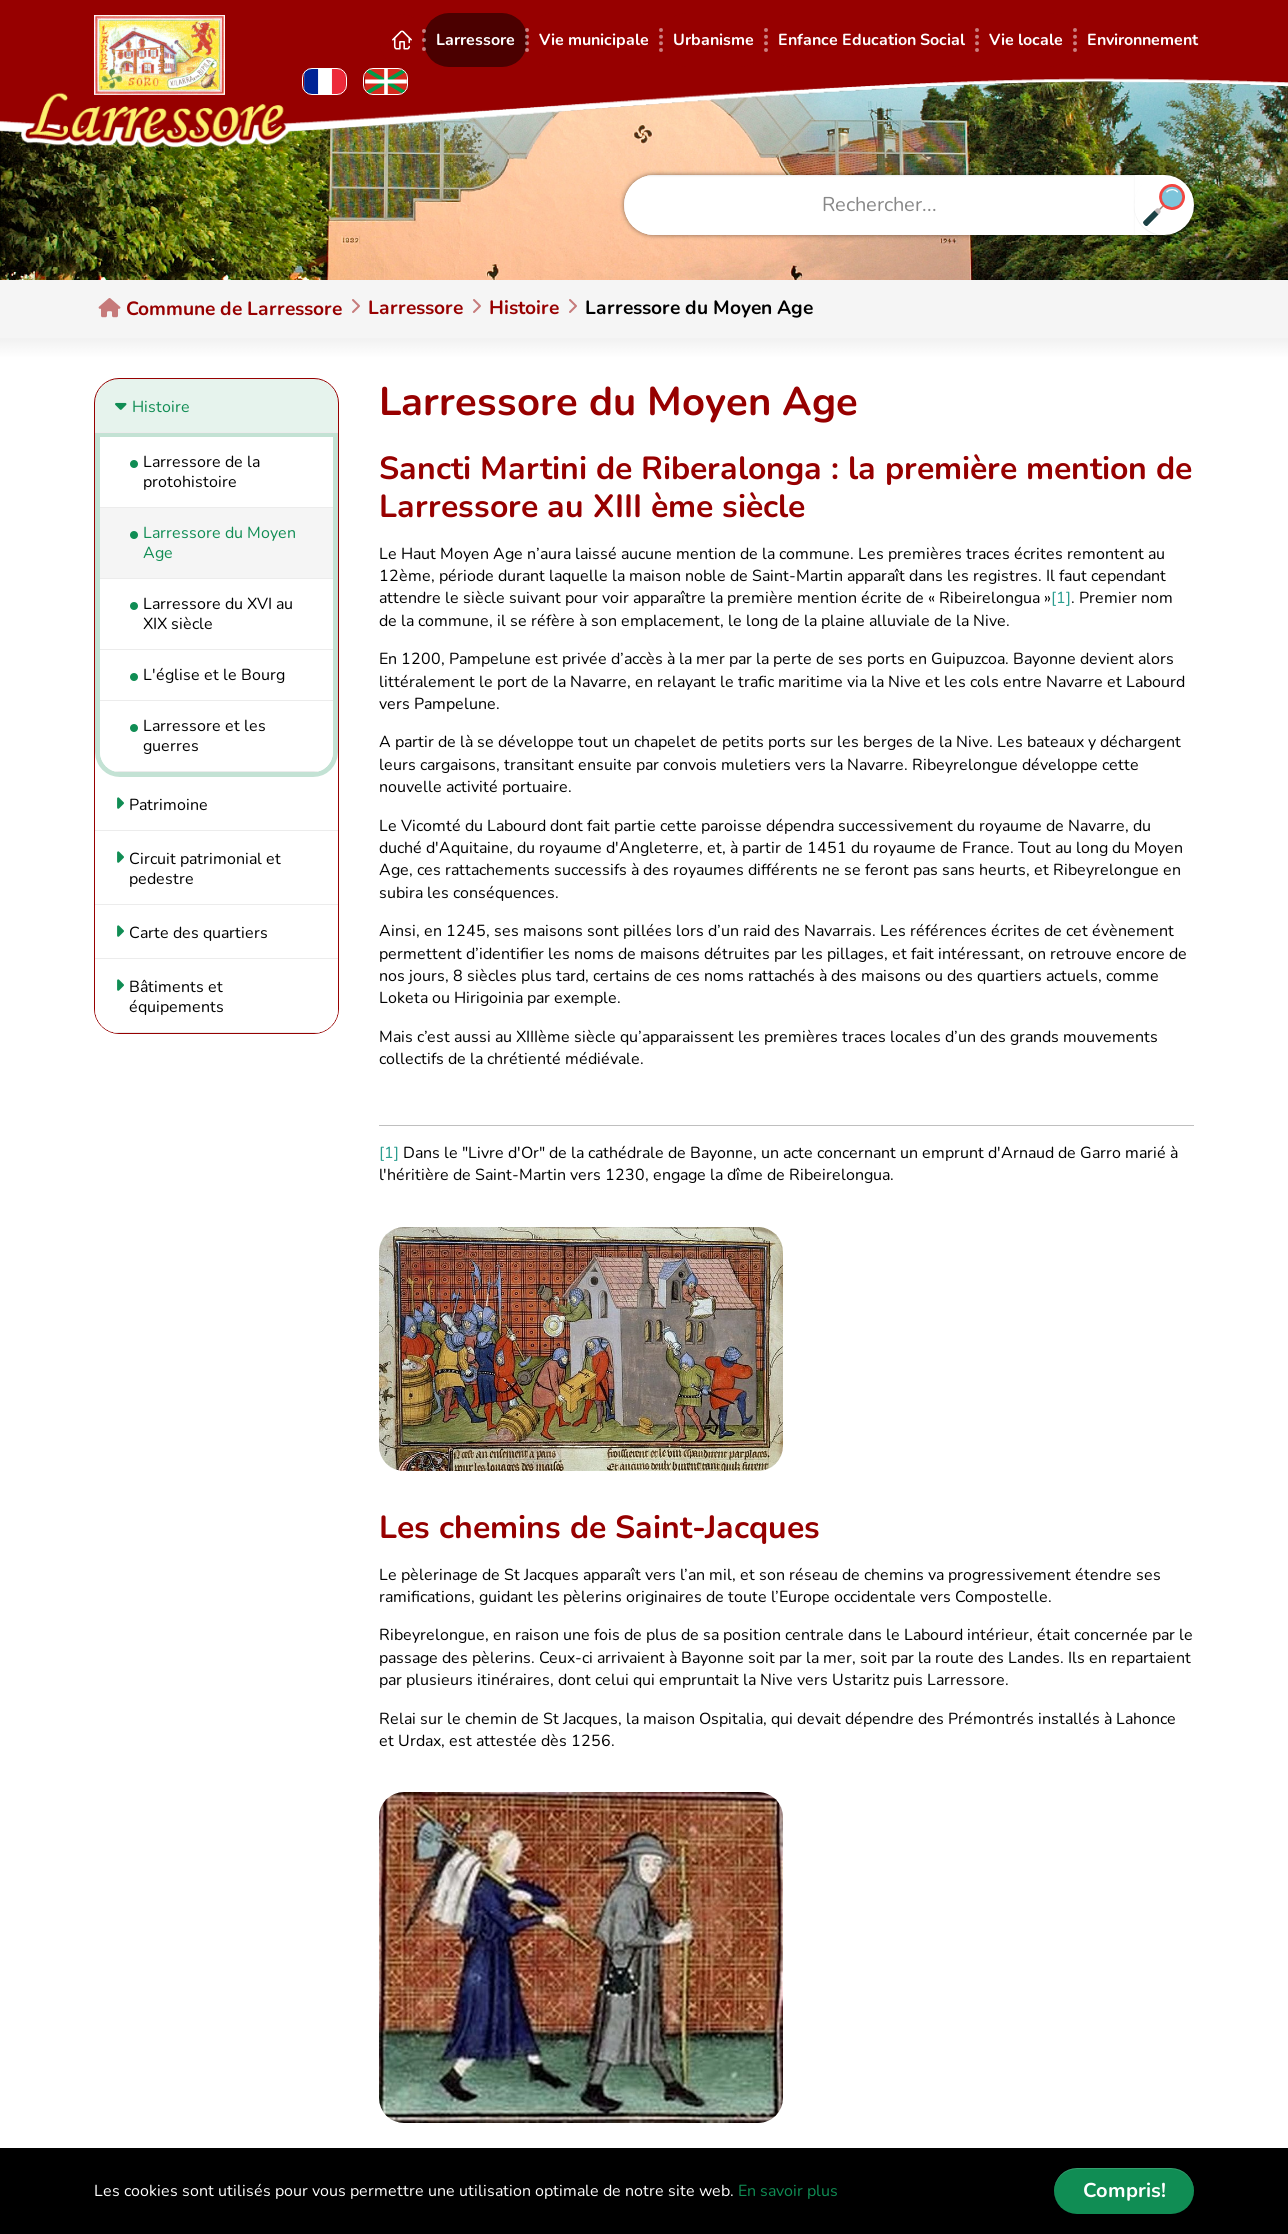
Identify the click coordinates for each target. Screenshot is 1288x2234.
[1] (1061, 598)
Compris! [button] (1124, 2190)
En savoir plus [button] (788, 2191)
